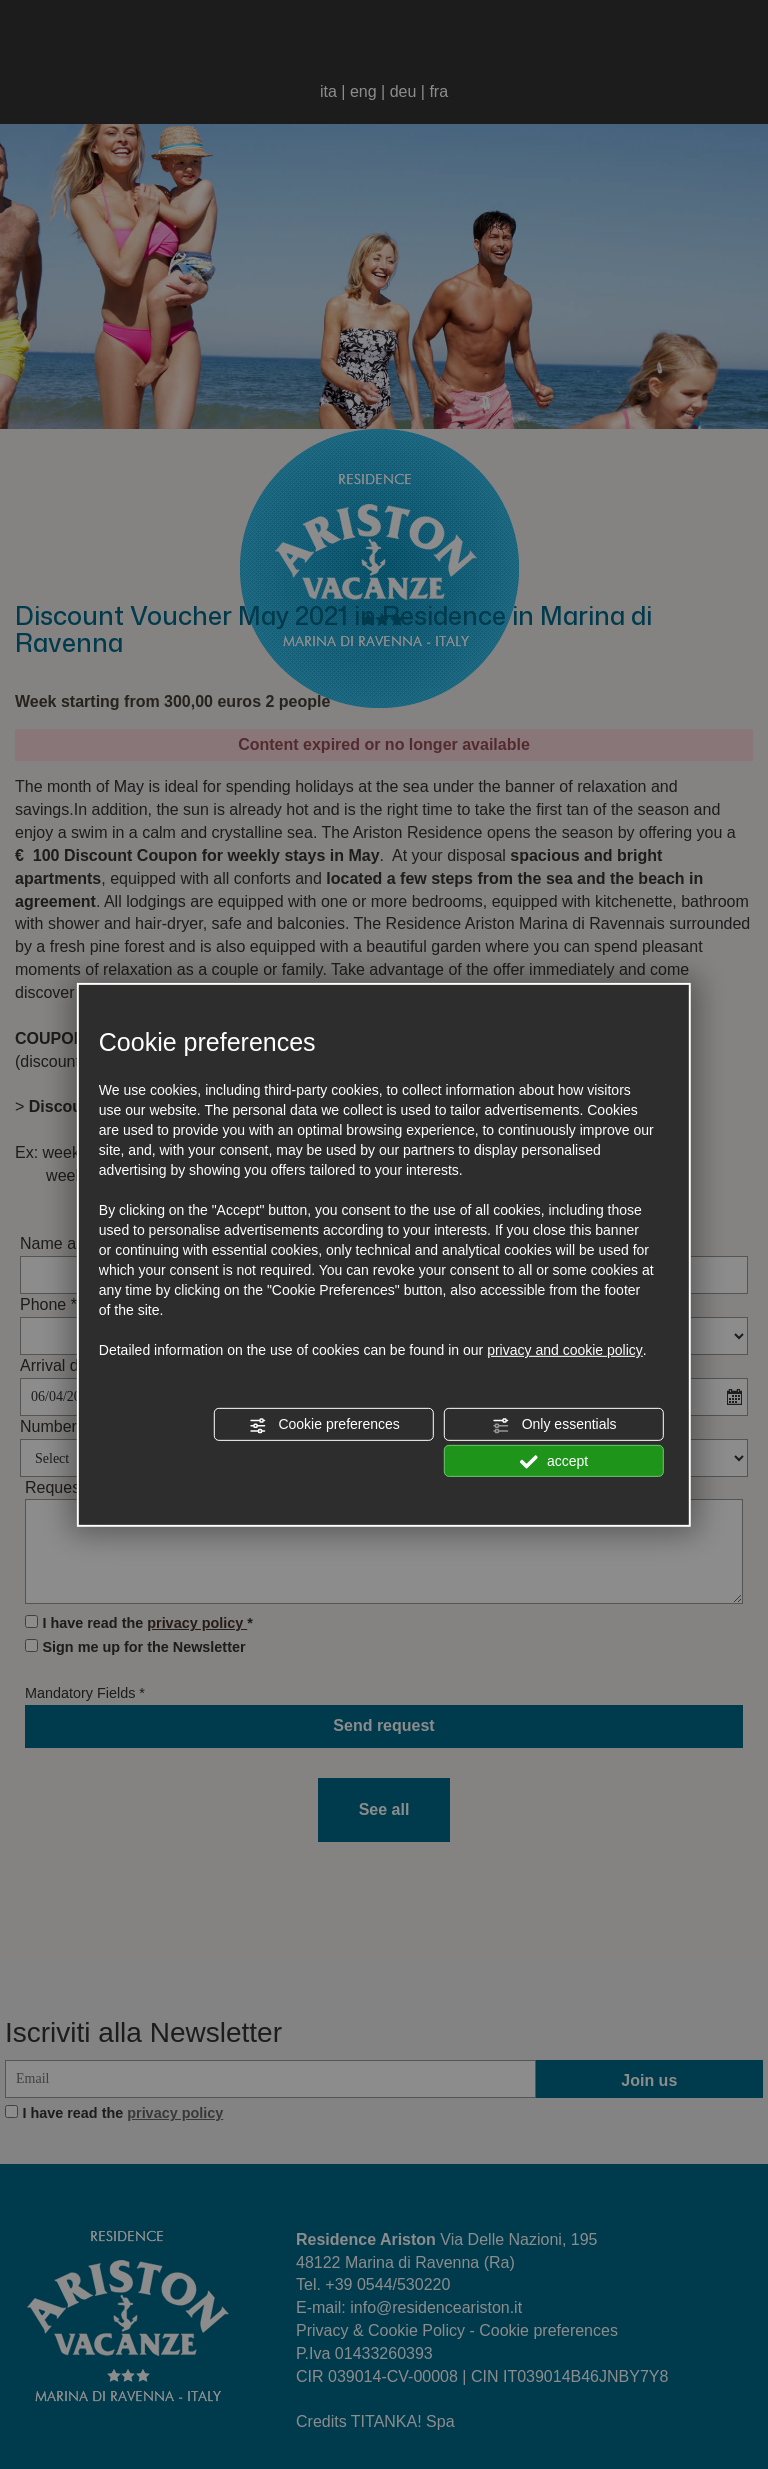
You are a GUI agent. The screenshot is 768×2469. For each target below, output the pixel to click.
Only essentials (554, 1425)
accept (554, 1461)
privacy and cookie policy (565, 1350)
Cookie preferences (324, 1425)
